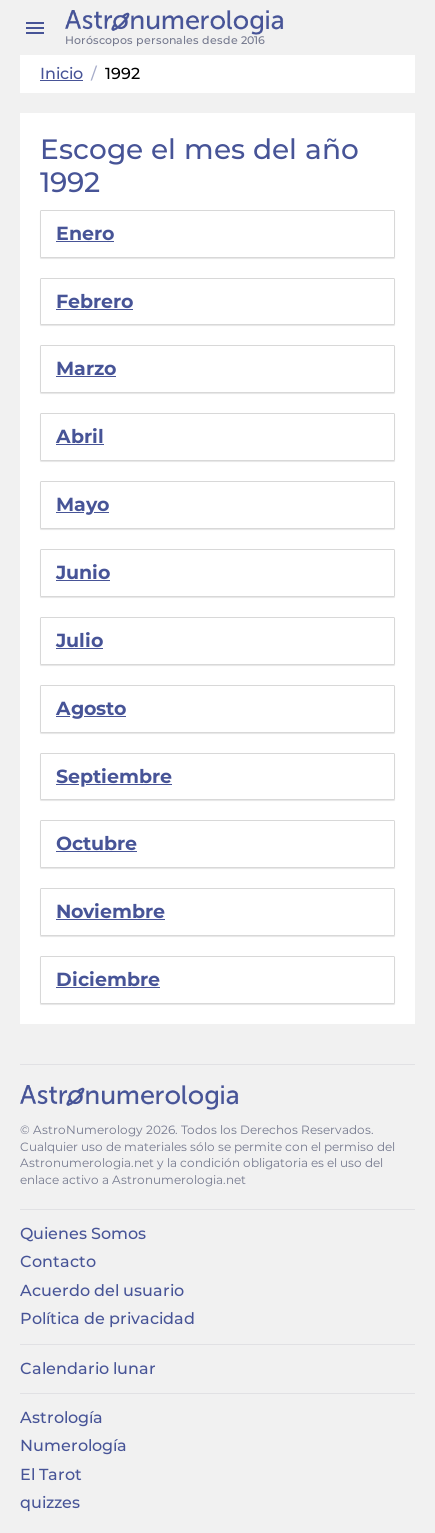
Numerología (73, 1445)
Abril (80, 436)
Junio (83, 572)
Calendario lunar (88, 1368)
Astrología (61, 1417)
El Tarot (51, 1474)
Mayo (82, 504)
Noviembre (110, 911)
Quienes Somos (83, 1233)
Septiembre (114, 776)
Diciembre (108, 979)
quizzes (50, 1502)
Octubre (96, 843)
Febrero (94, 301)
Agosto (91, 708)
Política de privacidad (107, 1318)
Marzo (86, 368)
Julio (79, 640)
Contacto (58, 1261)
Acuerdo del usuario (102, 1290)
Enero (85, 233)
